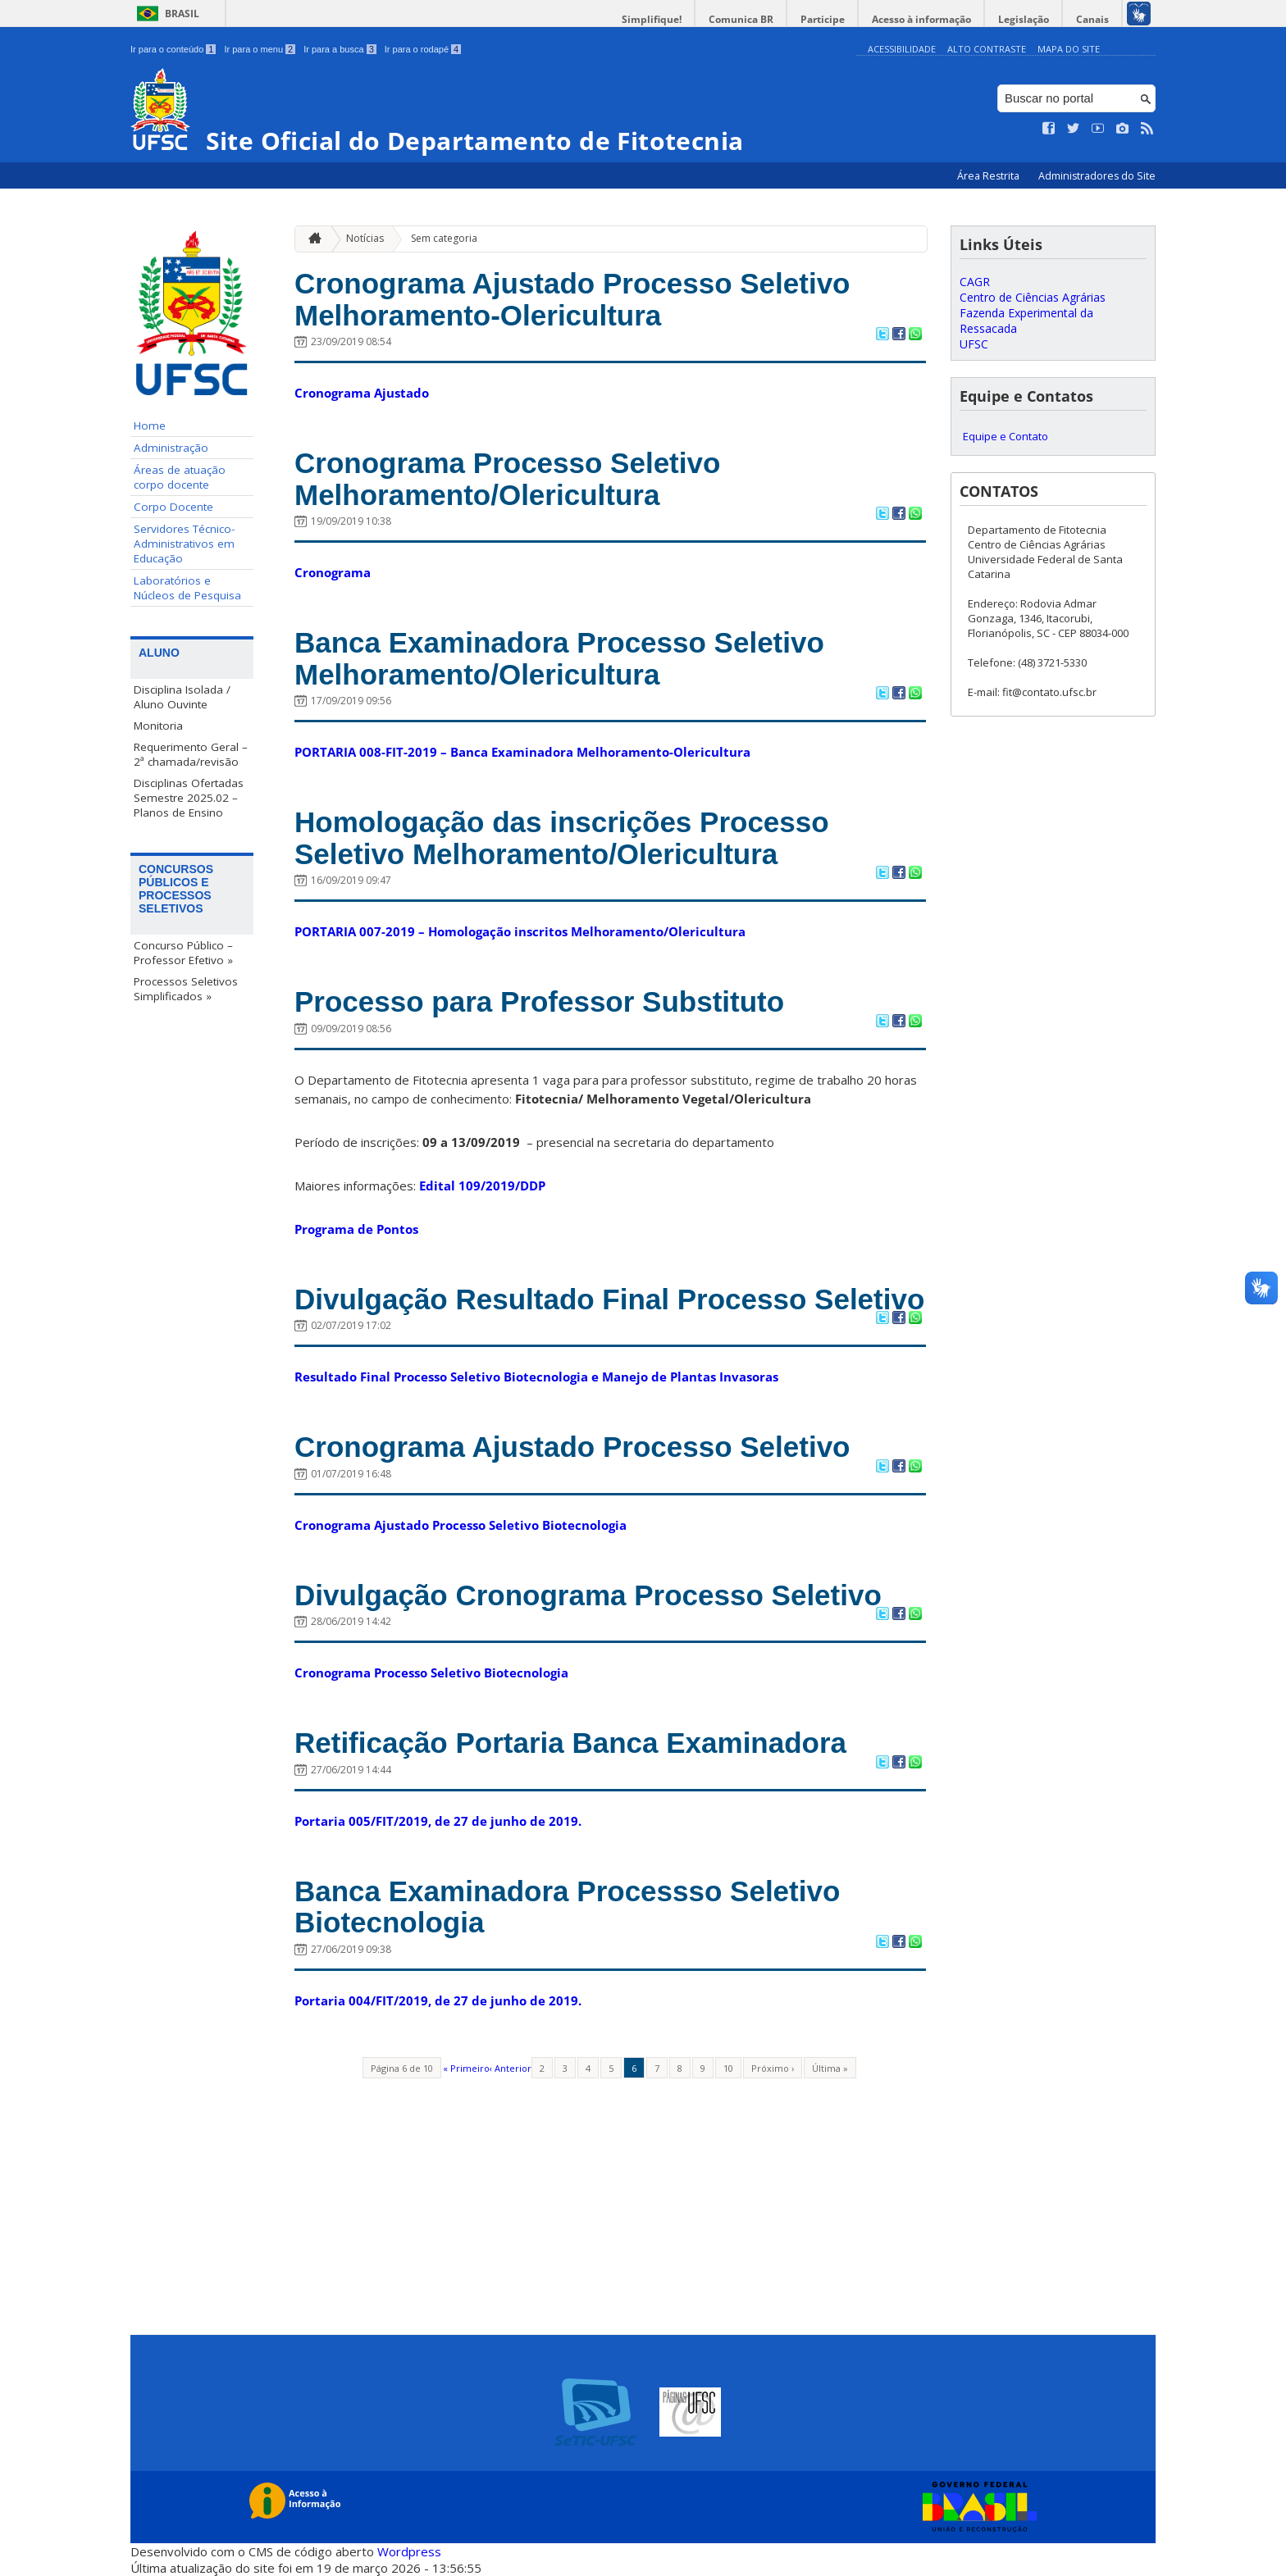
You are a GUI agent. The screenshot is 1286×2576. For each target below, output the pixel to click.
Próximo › (772, 2068)
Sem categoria (444, 238)
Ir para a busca (339, 49)
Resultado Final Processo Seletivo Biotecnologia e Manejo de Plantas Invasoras (536, 1376)
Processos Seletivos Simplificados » (186, 989)
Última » (830, 2068)
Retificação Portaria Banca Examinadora (570, 1743)
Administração (171, 447)
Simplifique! (652, 19)
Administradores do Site (1097, 176)
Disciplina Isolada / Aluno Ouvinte (182, 697)
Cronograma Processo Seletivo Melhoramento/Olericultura (507, 479)
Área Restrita (989, 176)
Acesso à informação (921, 19)
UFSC (974, 344)
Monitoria (158, 725)
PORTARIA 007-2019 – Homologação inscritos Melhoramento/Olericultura (520, 931)
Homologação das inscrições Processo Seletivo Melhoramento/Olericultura (561, 838)
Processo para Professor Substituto (539, 1001)
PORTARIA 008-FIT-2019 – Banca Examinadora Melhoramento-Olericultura (522, 752)
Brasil (182, 13)
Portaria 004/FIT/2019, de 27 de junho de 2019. (437, 2000)
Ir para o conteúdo (173, 49)
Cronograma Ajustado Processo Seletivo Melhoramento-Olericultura (572, 299)
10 (728, 2068)
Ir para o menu (259, 49)
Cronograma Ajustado (361, 393)
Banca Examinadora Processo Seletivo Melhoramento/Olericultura (559, 658)
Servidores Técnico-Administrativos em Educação (184, 543)
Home (150, 425)
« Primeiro (466, 2068)
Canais (1092, 19)
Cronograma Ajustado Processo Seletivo (572, 1447)
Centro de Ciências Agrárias (1033, 297)
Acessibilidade (902, 49)
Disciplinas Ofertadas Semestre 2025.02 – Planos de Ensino (189, 798)
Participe (822, 19)
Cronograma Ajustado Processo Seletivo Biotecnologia (460, 1525)
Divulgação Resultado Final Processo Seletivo (609, 1299)
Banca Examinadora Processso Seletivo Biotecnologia (567, 1907)
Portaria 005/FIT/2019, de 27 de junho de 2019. (437, 1821)
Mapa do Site (1068, 49)
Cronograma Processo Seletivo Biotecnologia (431, 1672)
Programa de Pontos (356, 1229)
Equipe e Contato (1005, 436)
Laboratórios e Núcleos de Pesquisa (187, 588)
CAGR (975, 281)
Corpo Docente (173, 506)
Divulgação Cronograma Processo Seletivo (588, 1595)
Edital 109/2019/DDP (482, 1185)
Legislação (1023, 19)
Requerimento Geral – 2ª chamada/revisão (191, 754)
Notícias (365, 238)
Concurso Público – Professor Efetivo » (183, 952)
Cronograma (332, 572)
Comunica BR (741, 19)
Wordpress (409, 2551)
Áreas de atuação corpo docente (180, 477)
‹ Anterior (510, 2068)
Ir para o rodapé (423, 49)
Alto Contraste (986, 49)
